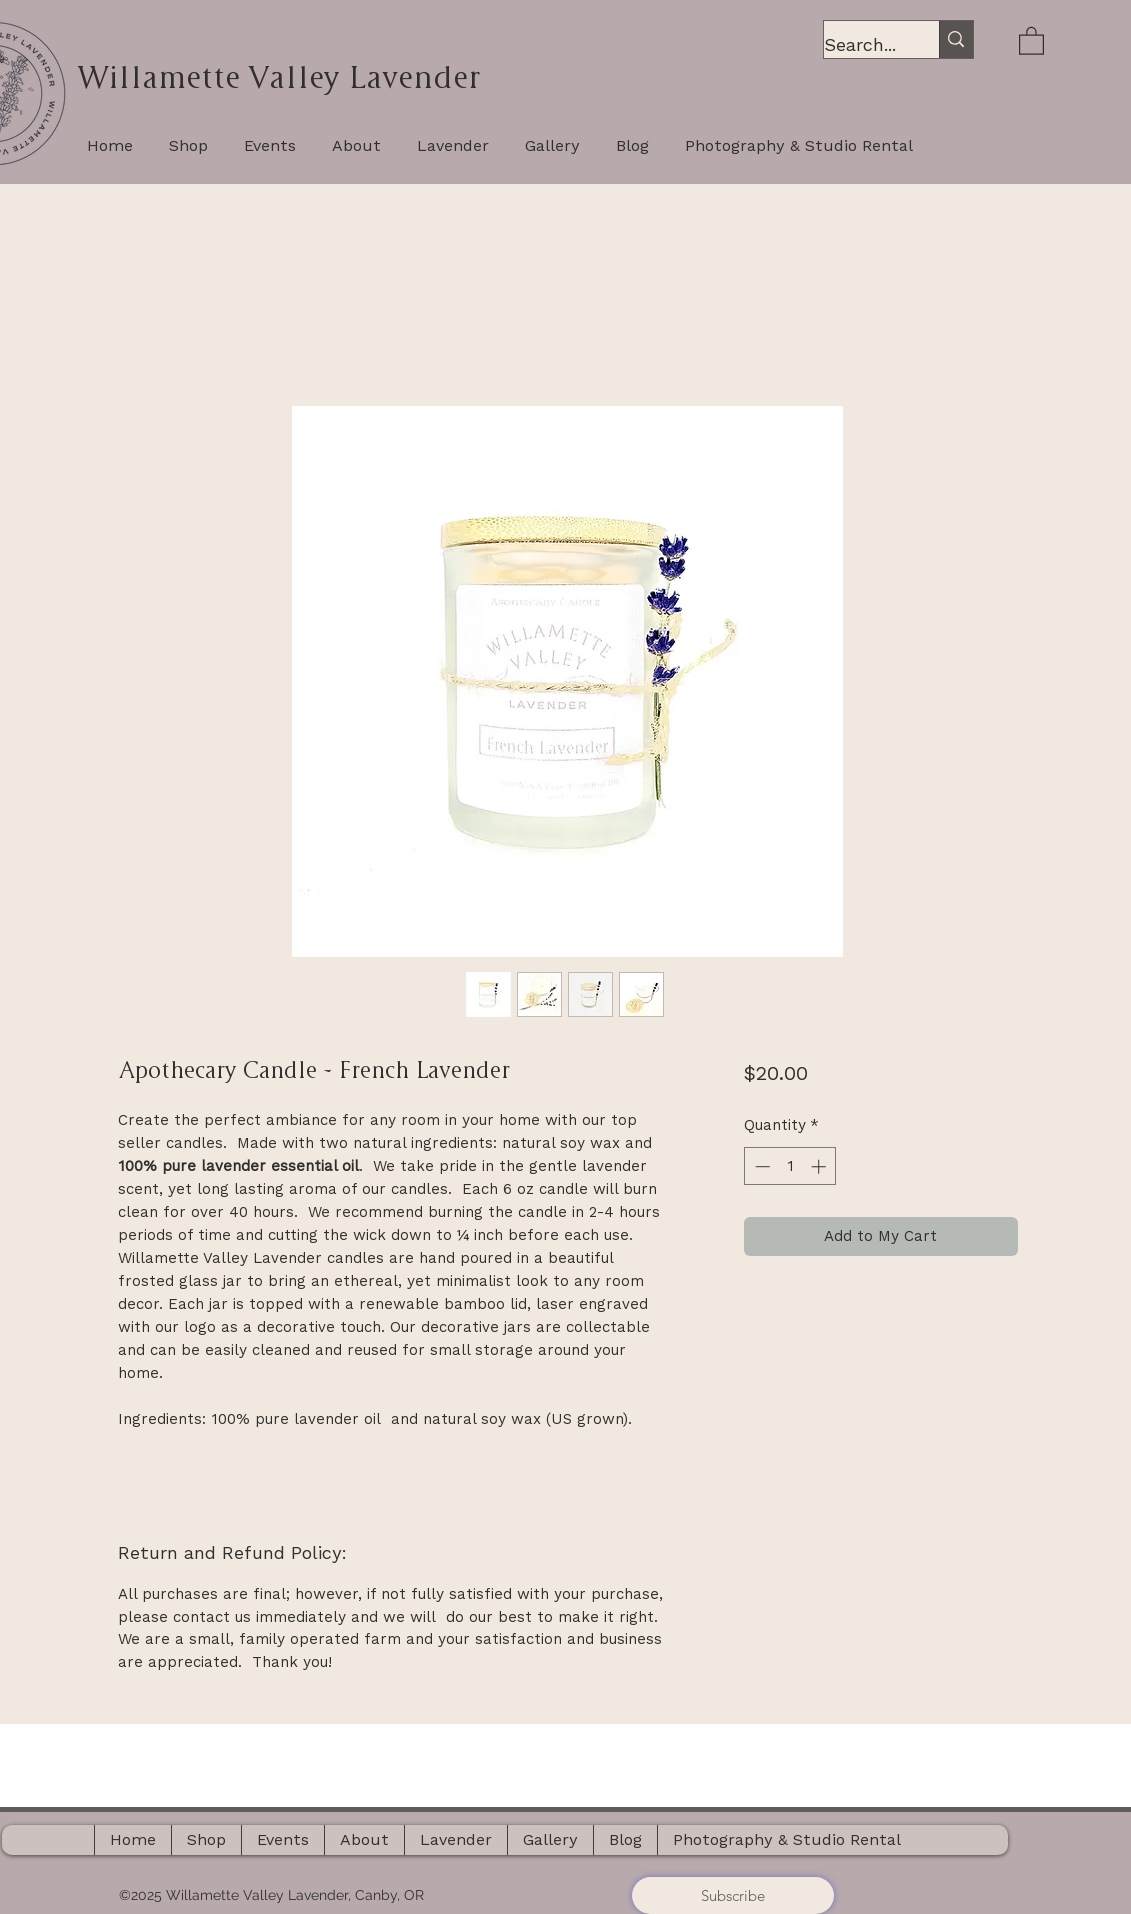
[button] (1031, 40)
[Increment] (820, 1166)
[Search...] (861, 45)
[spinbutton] (790, 1166)
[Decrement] (760, 1166)
